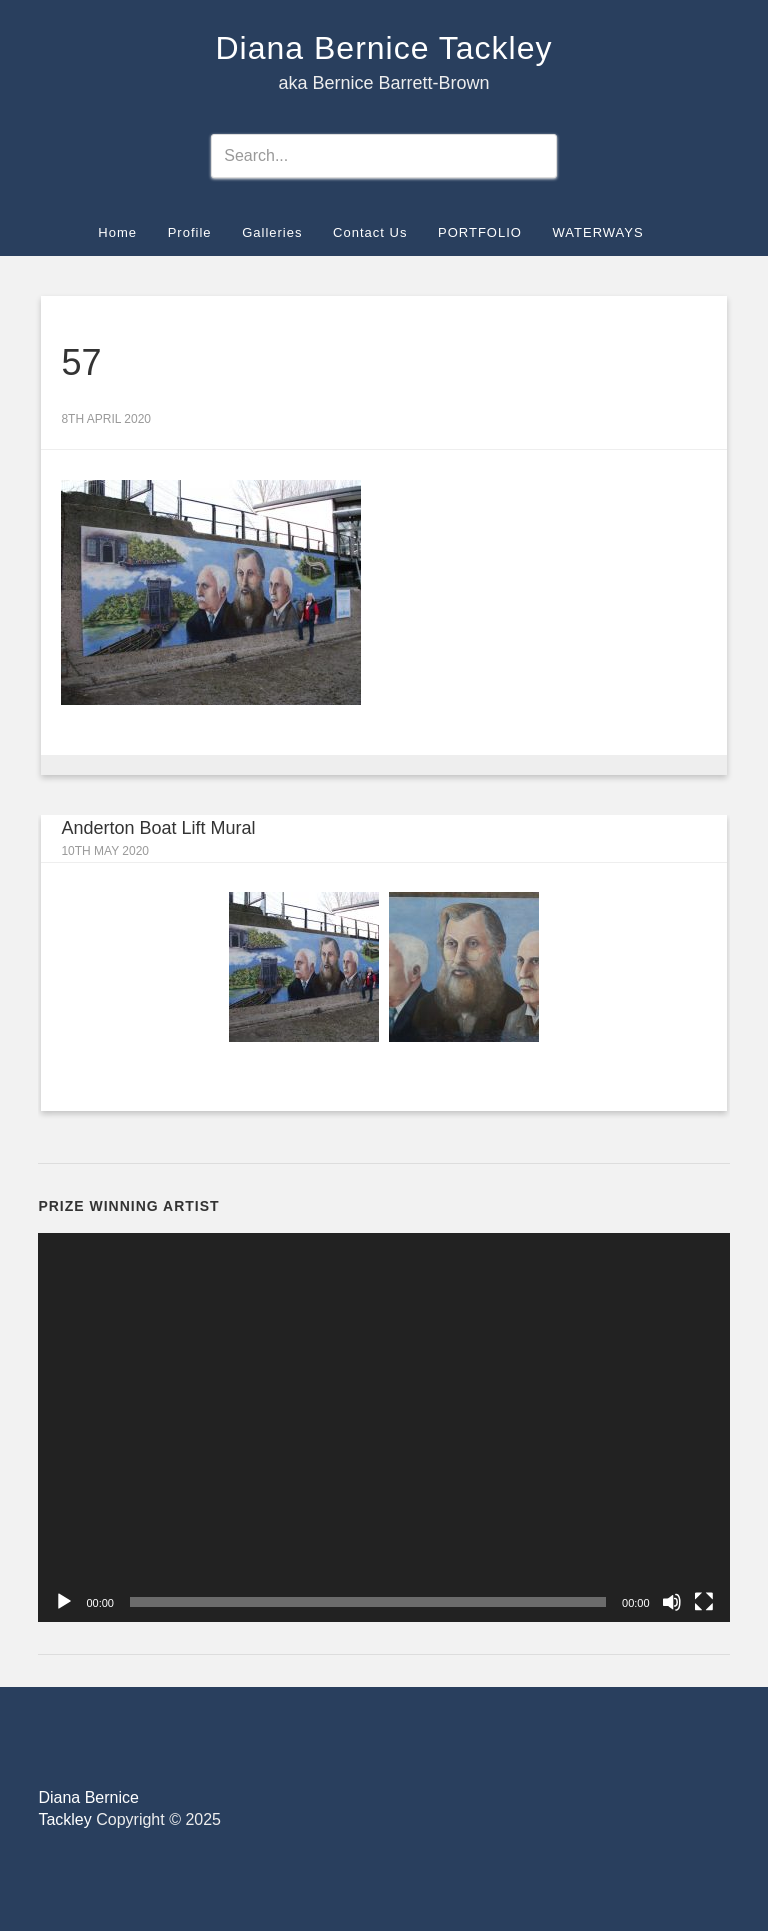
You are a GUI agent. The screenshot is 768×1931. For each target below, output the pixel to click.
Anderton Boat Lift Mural (158, 828)
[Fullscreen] (704, 1602)
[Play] (64, 1602)
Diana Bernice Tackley (383, 48)
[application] (383, 1427)
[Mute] (672, 1602)
